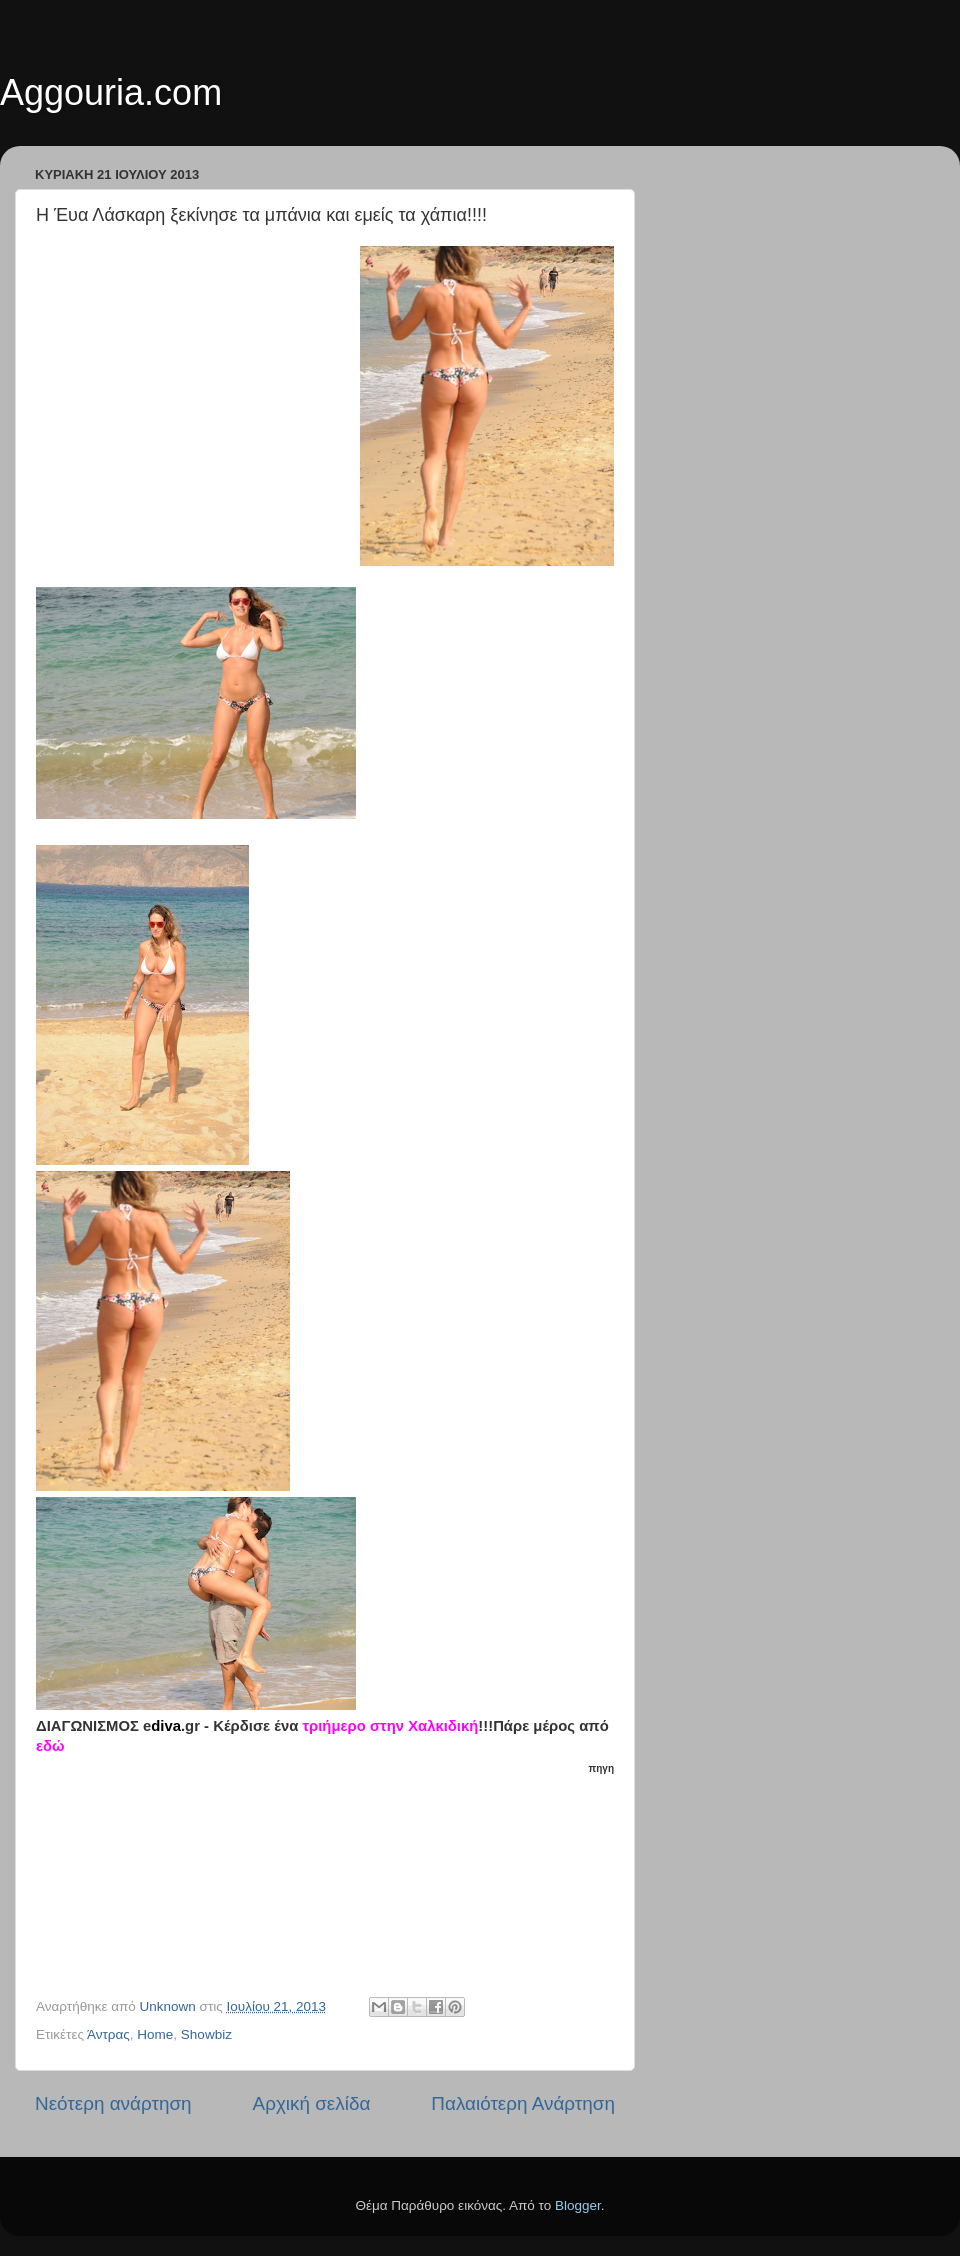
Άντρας (108, 2034)
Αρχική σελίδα (312, 2103)
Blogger (578, 2205)
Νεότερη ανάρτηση (113, 2103)
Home (155, 2034)
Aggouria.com (111, 92)
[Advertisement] (336, 1878)
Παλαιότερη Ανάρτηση (523, 2103)
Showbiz (206, 2034)
